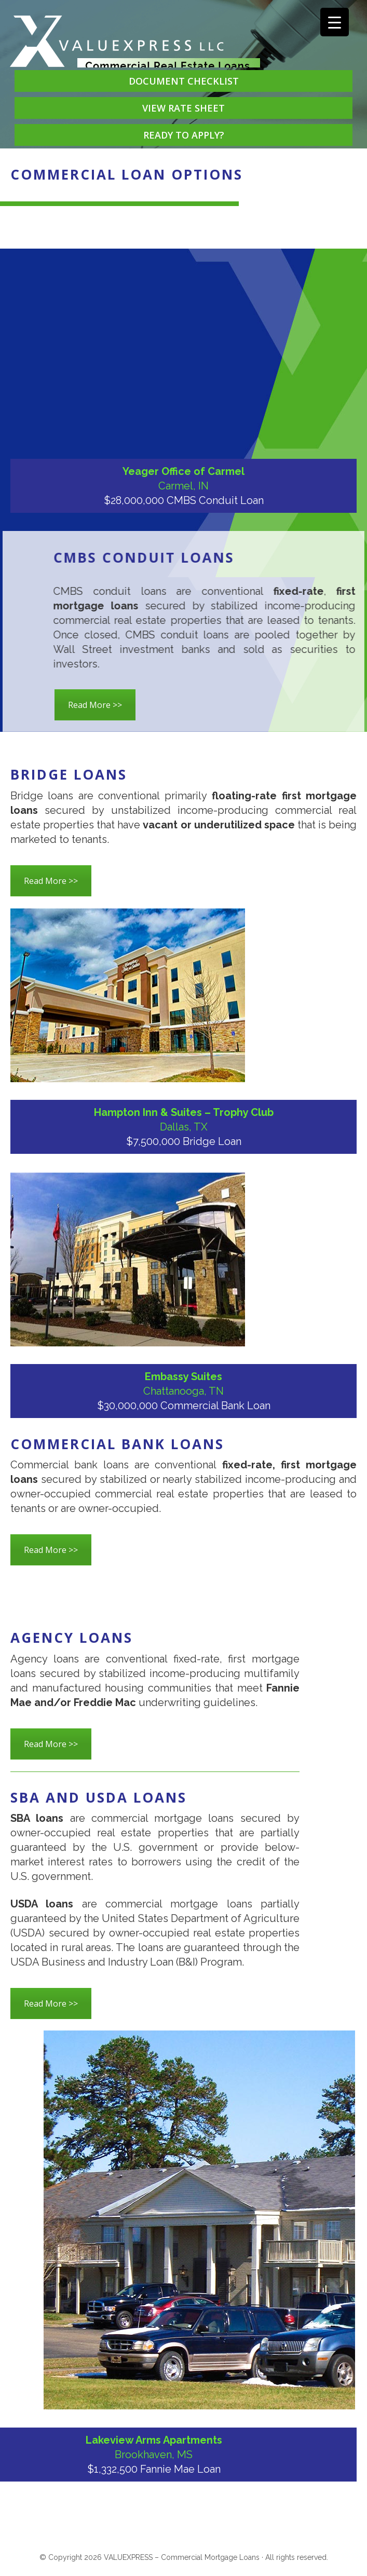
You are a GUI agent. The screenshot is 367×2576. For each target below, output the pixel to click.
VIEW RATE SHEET (183, 108)
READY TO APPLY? (183, 135)
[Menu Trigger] (334, 22)
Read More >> (95, 705)
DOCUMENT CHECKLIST (184, 81)
